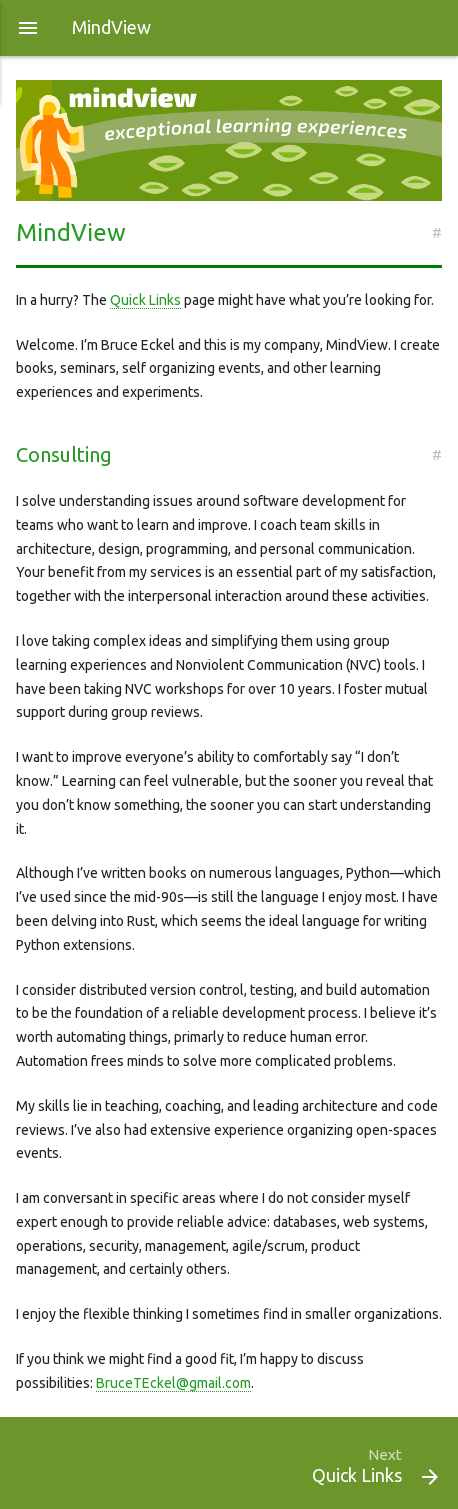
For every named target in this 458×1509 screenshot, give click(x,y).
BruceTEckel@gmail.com (173, 1383)
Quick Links (145, 300)
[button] (28, 28)
